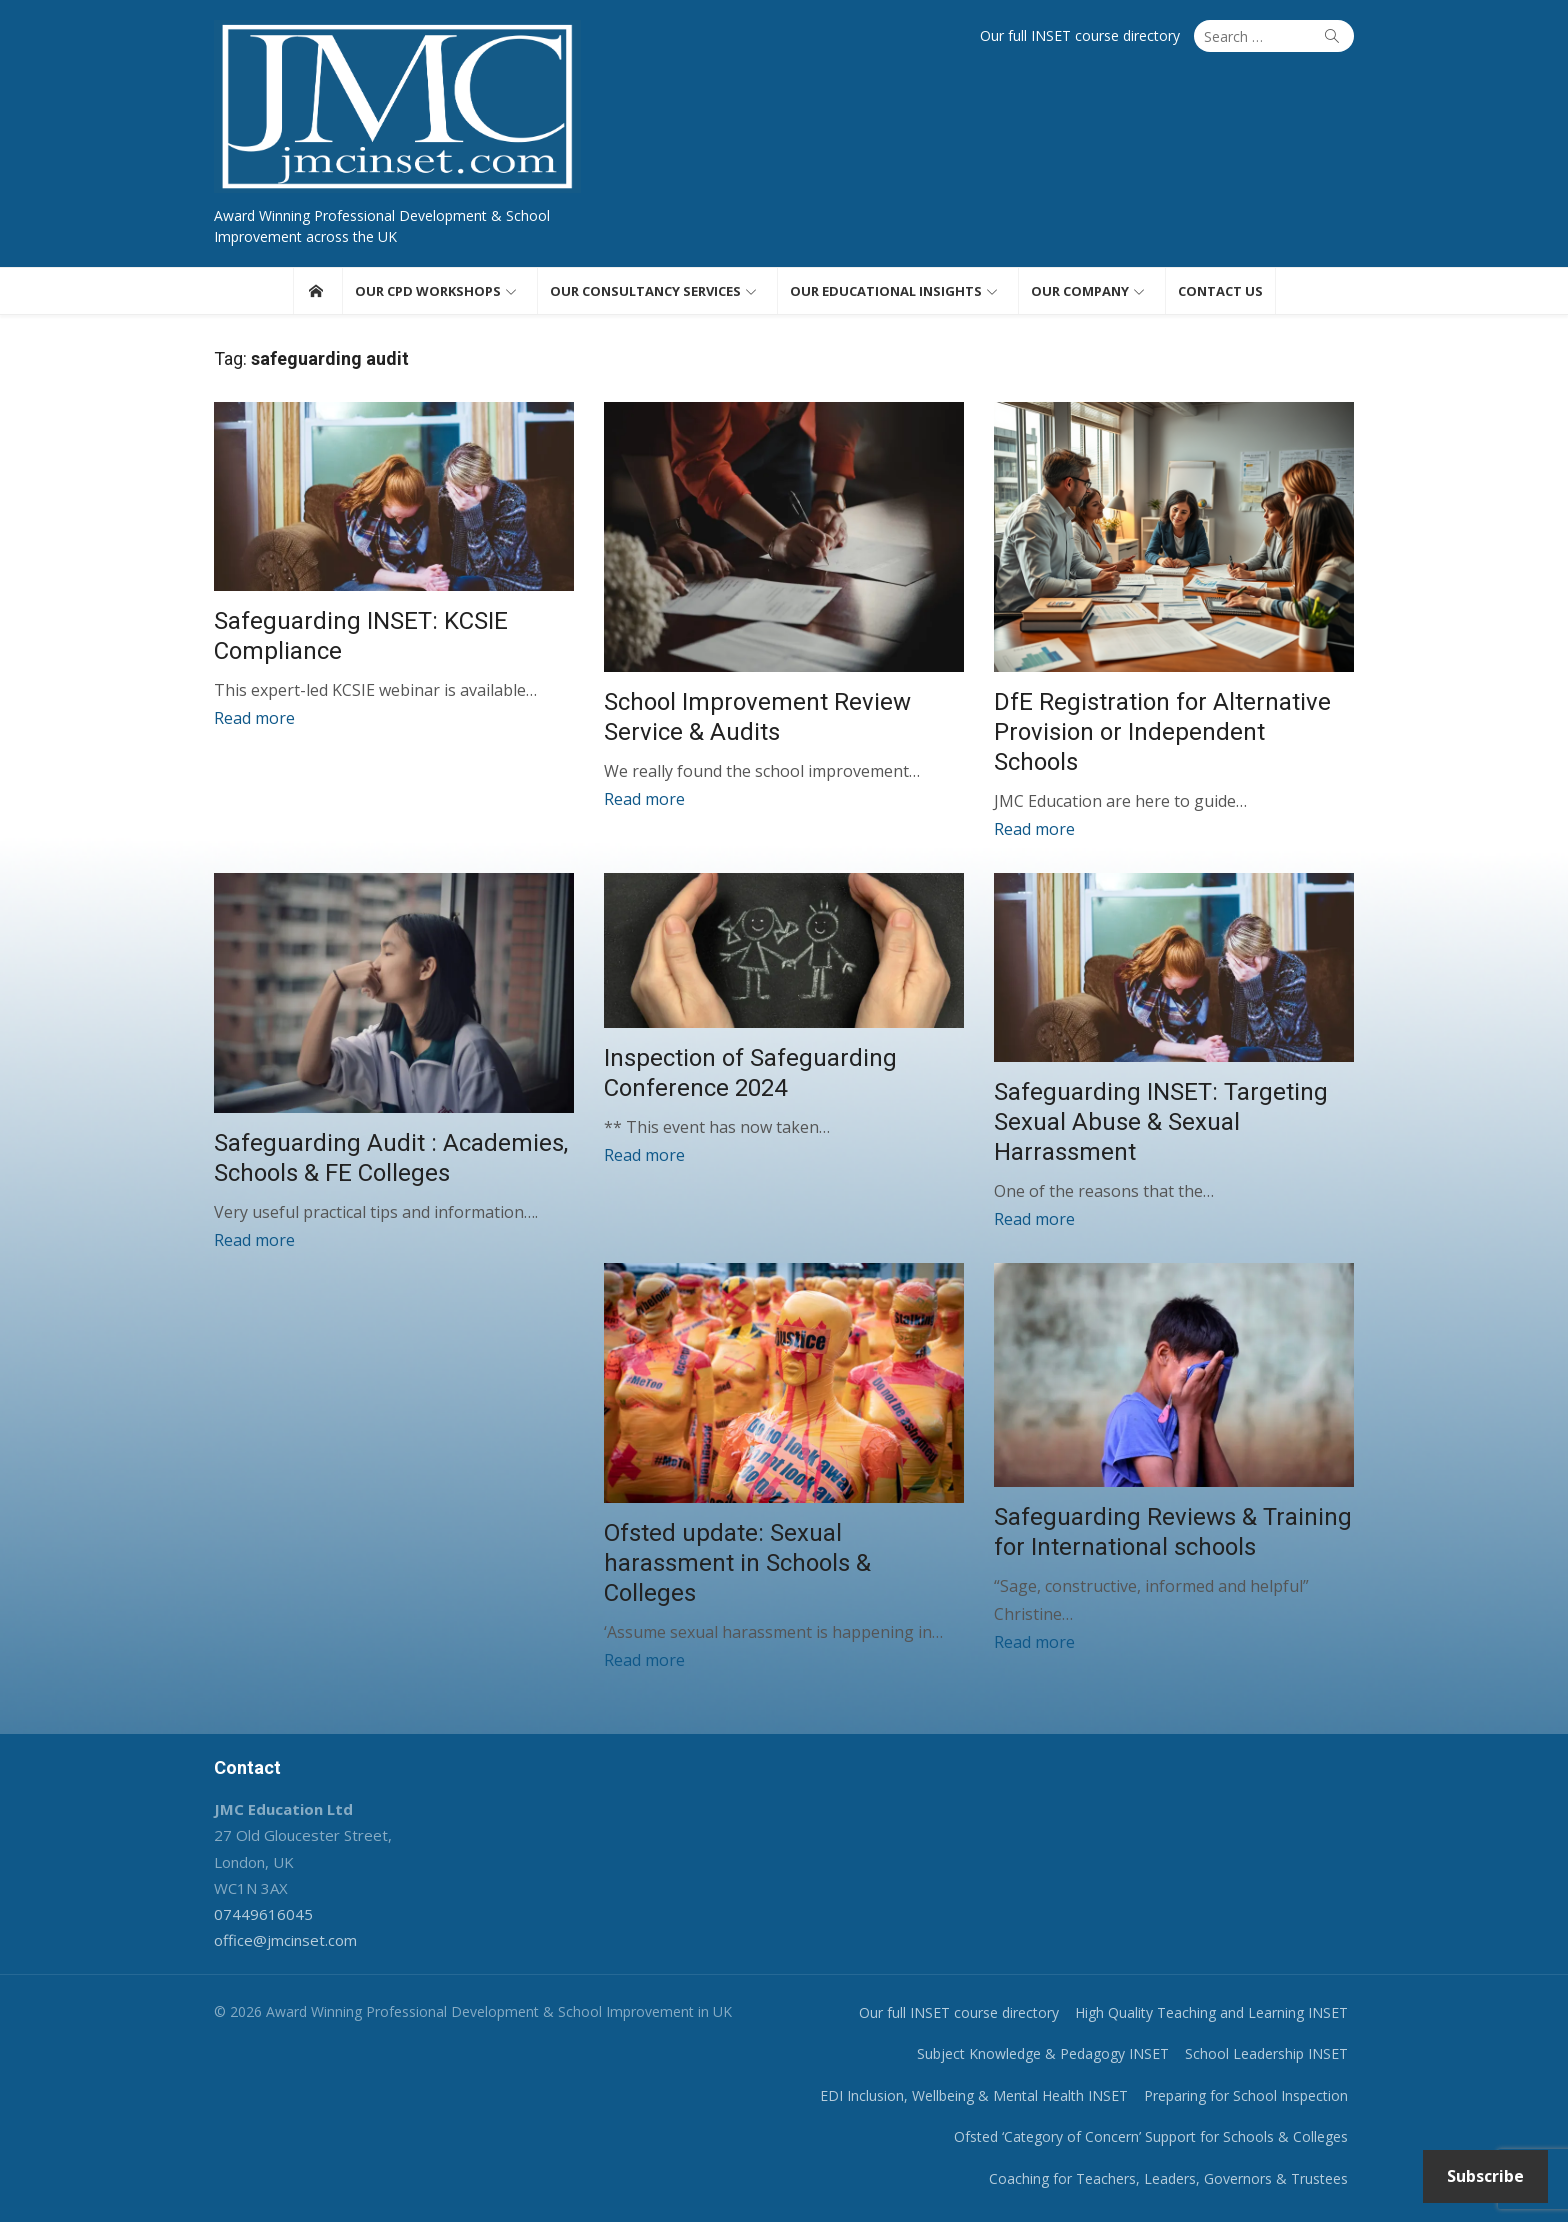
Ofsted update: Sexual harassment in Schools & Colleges (737, 1564)
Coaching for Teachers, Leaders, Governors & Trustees (1168, 2178)
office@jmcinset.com (285, 1941)
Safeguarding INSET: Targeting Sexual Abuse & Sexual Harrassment (1161, 1123)
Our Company (1080, 291)
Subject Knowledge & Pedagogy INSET (1043, 2054)
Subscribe (1485, 2176)
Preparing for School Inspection (1246, 2095)
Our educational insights (886, 291)
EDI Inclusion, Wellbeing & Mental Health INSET (974, 2095)
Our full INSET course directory (1080, 35)
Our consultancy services (645, 291)
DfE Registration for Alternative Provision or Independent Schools (1162, 732)
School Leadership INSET (1266, 2054)
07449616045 (263, 1915)
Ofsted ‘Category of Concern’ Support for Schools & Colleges (1151, 2137)
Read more (254, 718)
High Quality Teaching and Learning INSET (1211, 2012)
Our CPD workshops (428, 291)
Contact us (1220, 291)
